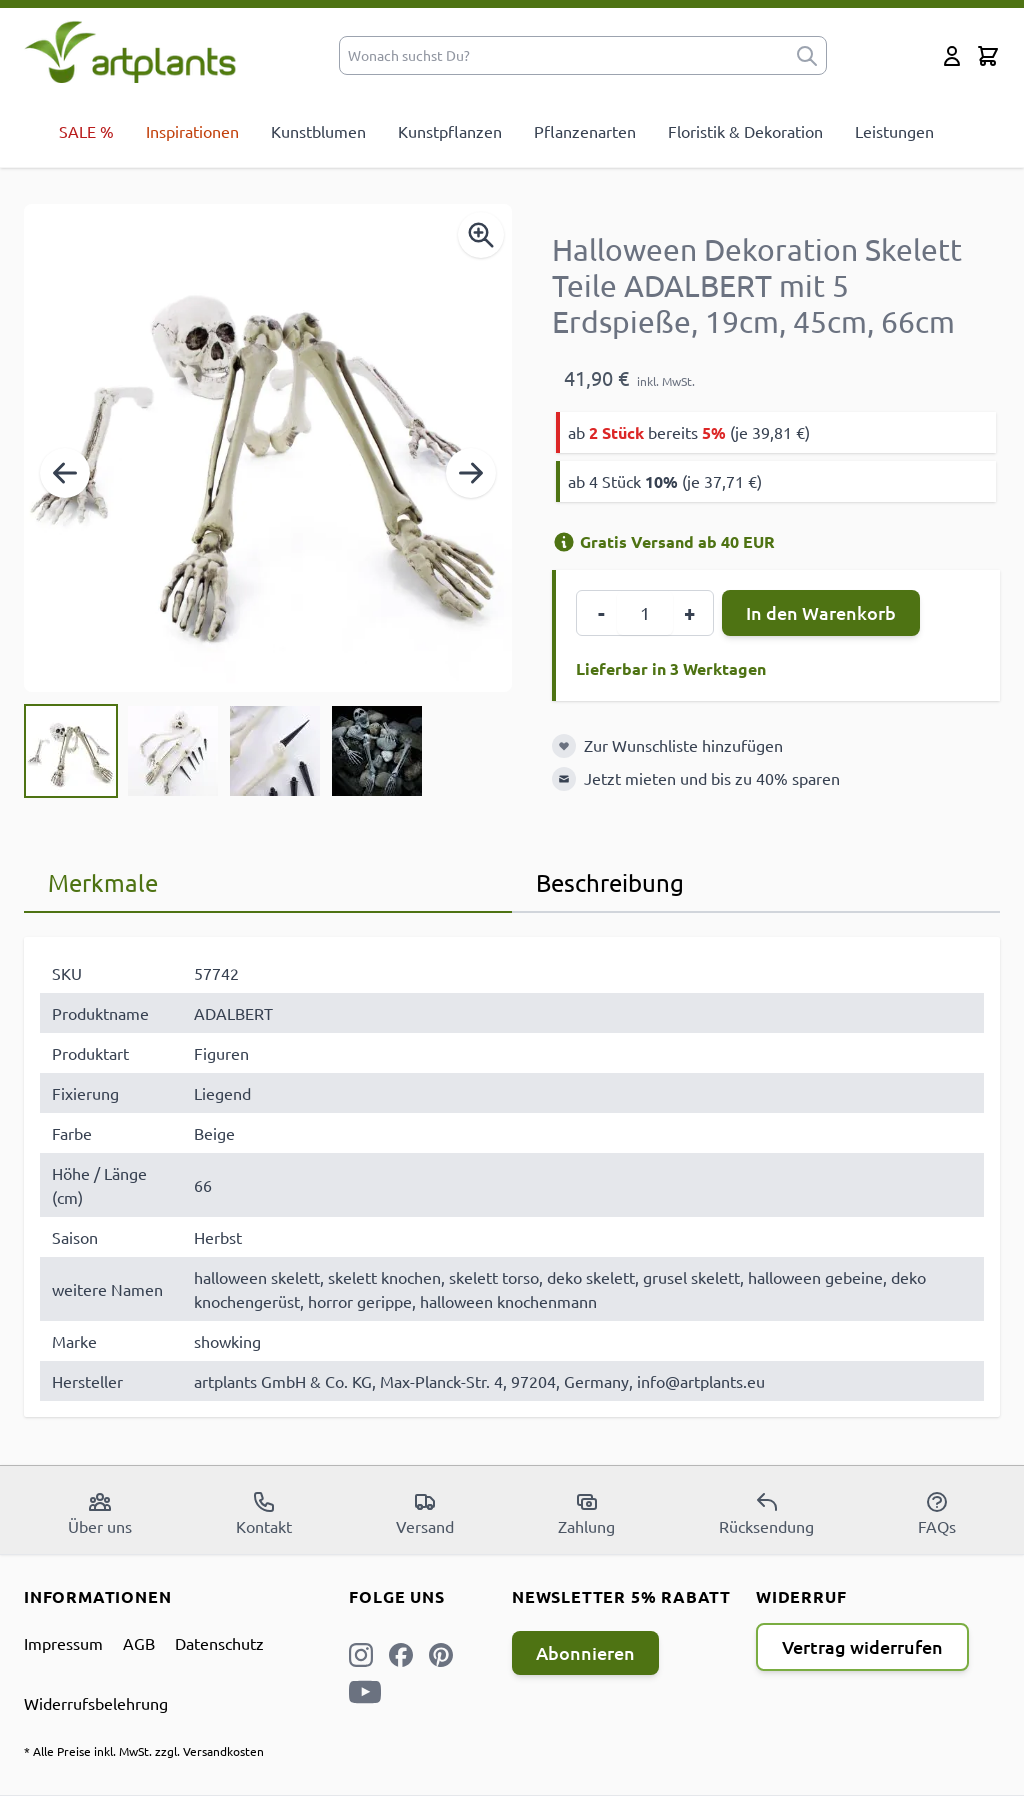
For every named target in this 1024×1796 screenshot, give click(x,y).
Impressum (63, 1643)
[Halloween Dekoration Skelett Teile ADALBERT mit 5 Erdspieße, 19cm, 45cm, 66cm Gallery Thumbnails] (224, 751)
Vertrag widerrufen (862, 1646)
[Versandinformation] (564, 542)
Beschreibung (610, 882)
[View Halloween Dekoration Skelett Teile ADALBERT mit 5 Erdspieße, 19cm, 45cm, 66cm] (71, 751)
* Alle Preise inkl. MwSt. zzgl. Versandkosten (144, 1751)
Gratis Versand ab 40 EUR (663, 541)
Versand (425, 1513)
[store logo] (130, 51)
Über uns (100, 1513)
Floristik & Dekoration (745, 131)
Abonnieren (585, 1652)
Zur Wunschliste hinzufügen (683, 745)
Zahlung (586, 1513)
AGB (139, 1643)
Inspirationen (192, 131)
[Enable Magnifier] (481, 235)
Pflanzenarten (585, 131)
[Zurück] (65, 473)
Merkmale (103, 882)
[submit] (807, 55)
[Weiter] (471, 473)
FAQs (937, 1513)
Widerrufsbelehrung (96, 1703)
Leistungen (894, 131)
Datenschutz (219, 1643)
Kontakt (264, 1513)
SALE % (86, 131)
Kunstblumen (318, 131)
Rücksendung (766, 1513)
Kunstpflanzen (450, 131)
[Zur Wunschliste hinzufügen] (564, 746)
